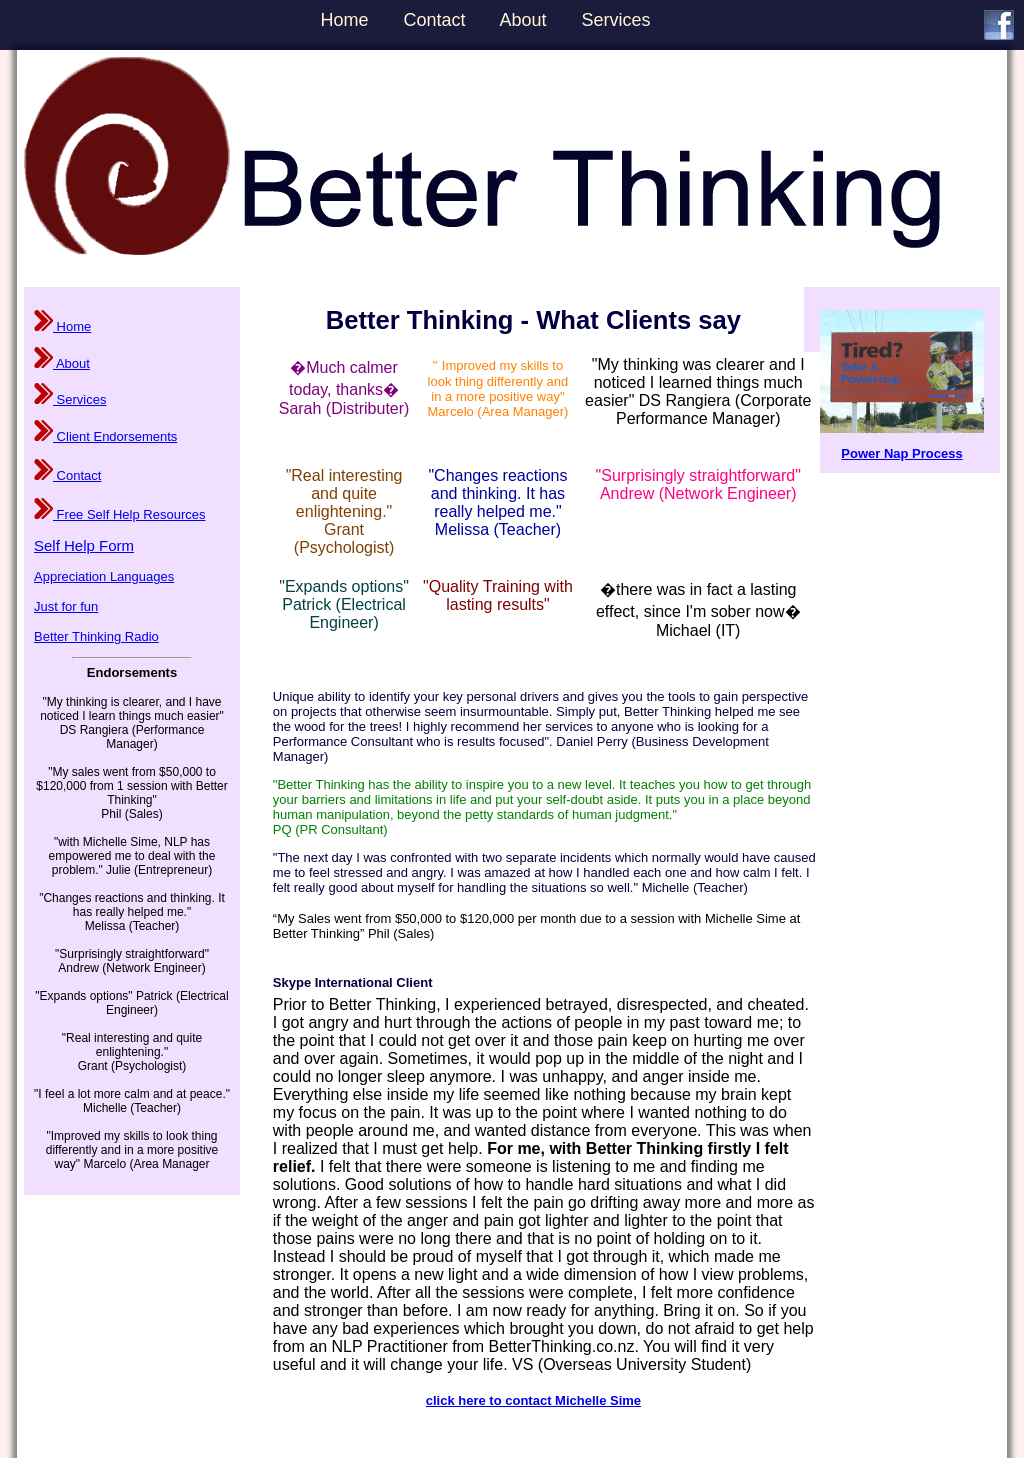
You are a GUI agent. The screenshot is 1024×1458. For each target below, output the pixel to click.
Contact (434, 20)
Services (616, 20)
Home (344, 20)
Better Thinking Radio (96, 636)
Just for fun (66, 606)
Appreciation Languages (104, 576)
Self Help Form (84, 545)
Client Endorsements (105, 436)
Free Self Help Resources (119, 514)
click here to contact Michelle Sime (533, 1400)
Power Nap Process (901, 453)
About (524, 20)
